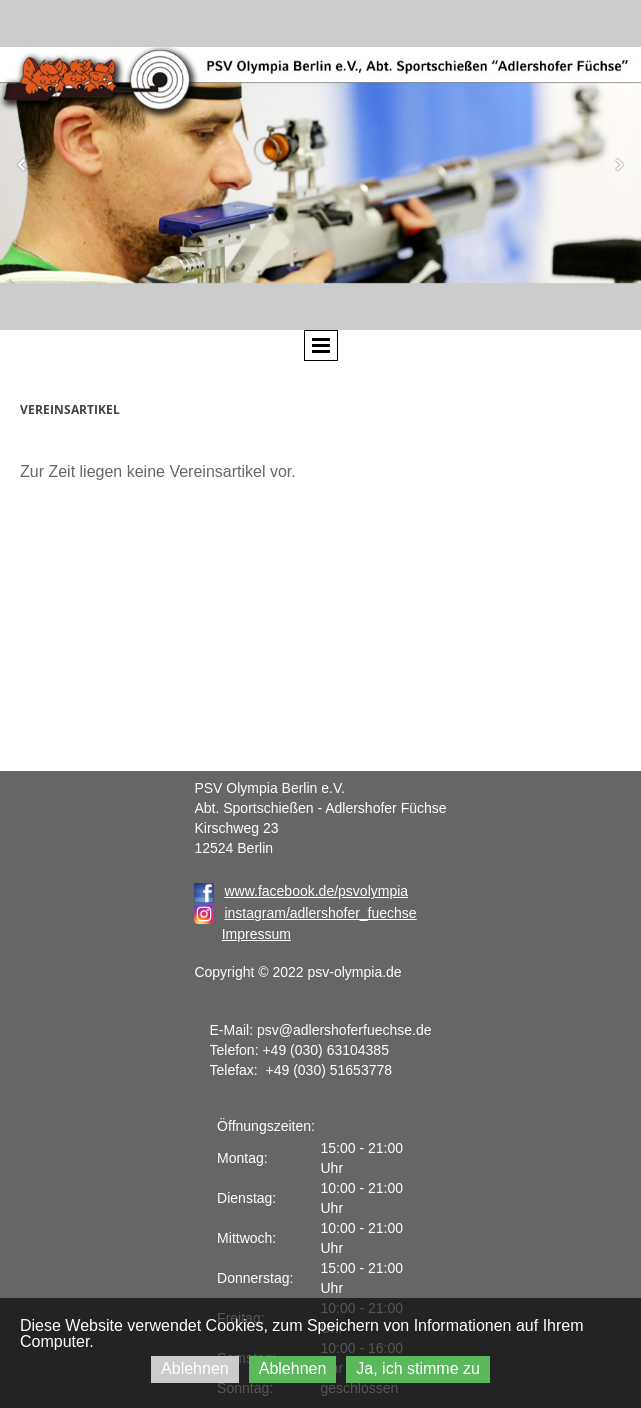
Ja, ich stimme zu (418, 1368)
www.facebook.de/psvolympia (301, 891)
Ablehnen (195, 1368)
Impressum (256, 934)
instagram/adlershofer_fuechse (320, 913)
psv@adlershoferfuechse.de (344, 1030)
